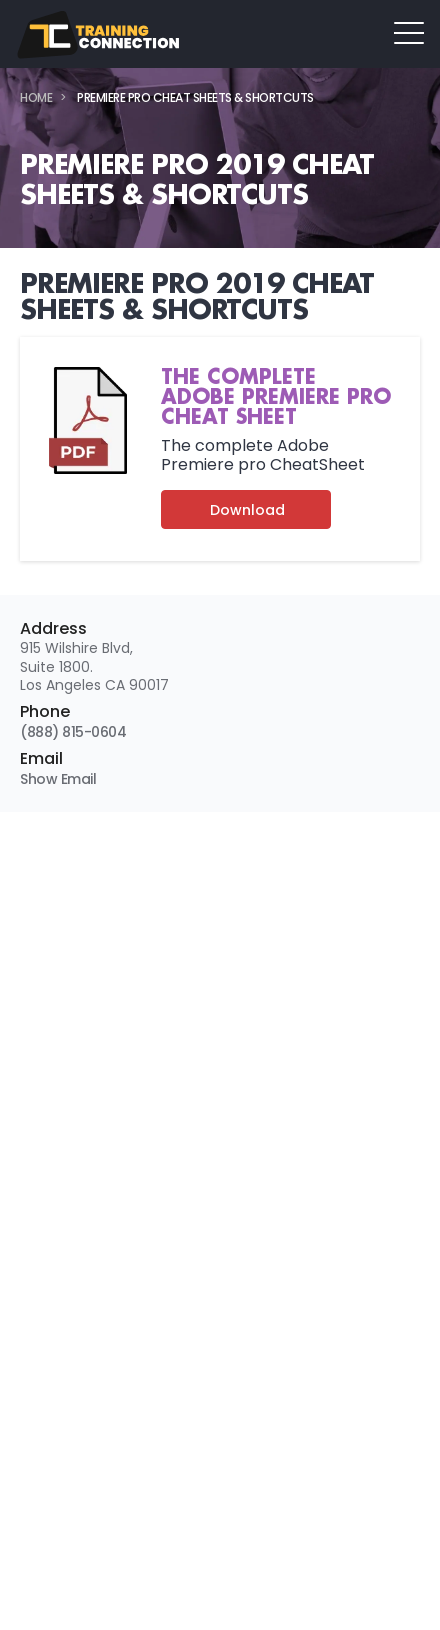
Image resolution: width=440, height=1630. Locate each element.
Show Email (58, 779)
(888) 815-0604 (73, 732)
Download (247, 510)
